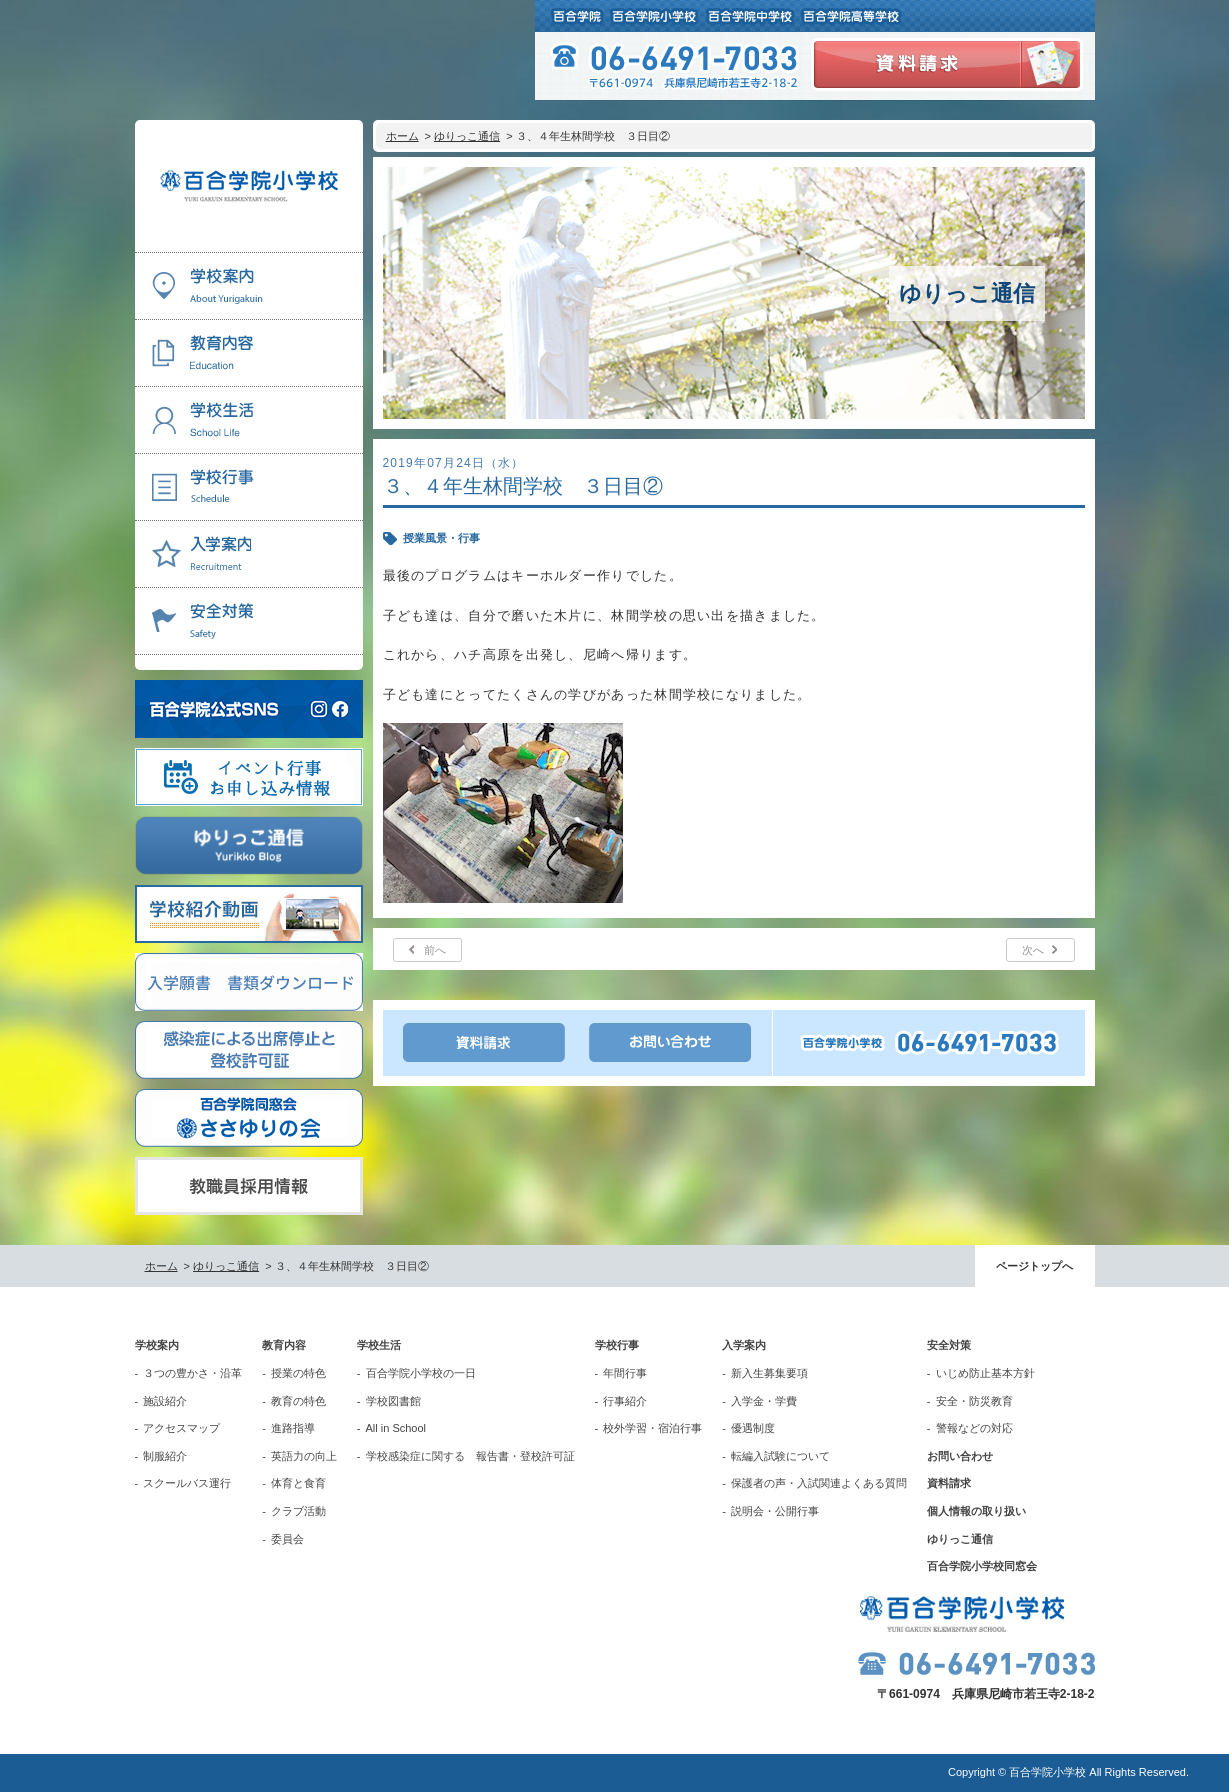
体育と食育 (298, 1483)
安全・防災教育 (974, 1401)
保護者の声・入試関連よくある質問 (819, 1483)
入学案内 (744, 1345)
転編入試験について (780, 1456)
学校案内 (157, 1345)
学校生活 (379, 1345)
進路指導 (293, 1428)
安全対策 (949, 1345)
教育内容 (284, 1345)
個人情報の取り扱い (976, 1511)
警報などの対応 (974, 1428)
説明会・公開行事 (775, 1511)
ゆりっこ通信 (467, 136)
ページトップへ (1034, 1266)
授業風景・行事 (441, 538)
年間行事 (625, 1373)
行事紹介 (625, 1401)
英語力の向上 (304, 1456)
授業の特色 (298, 1373)
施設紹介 (165, 1401)
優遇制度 (753, 1428)
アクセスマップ (181, 1428)
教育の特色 (298, 1401)
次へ (1033, 950)
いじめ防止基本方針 (985, 1373)
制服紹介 (165, 1456)
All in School (396, 1428)
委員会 (287, 1539)
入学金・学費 (764, 1401)
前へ (435, 950)
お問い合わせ (960, 1456)
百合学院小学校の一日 (421, 1373)
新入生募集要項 (769, 1373)
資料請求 (949, 1483)
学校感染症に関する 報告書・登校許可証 (470, 1456)
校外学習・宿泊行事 (652, 1428)
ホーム (402, 136)
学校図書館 (393, 1401)
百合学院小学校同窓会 (982, 1566)
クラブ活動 (298, 1511)
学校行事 (617, 1345)
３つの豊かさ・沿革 (192, 1373)
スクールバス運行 (187, 1483)
